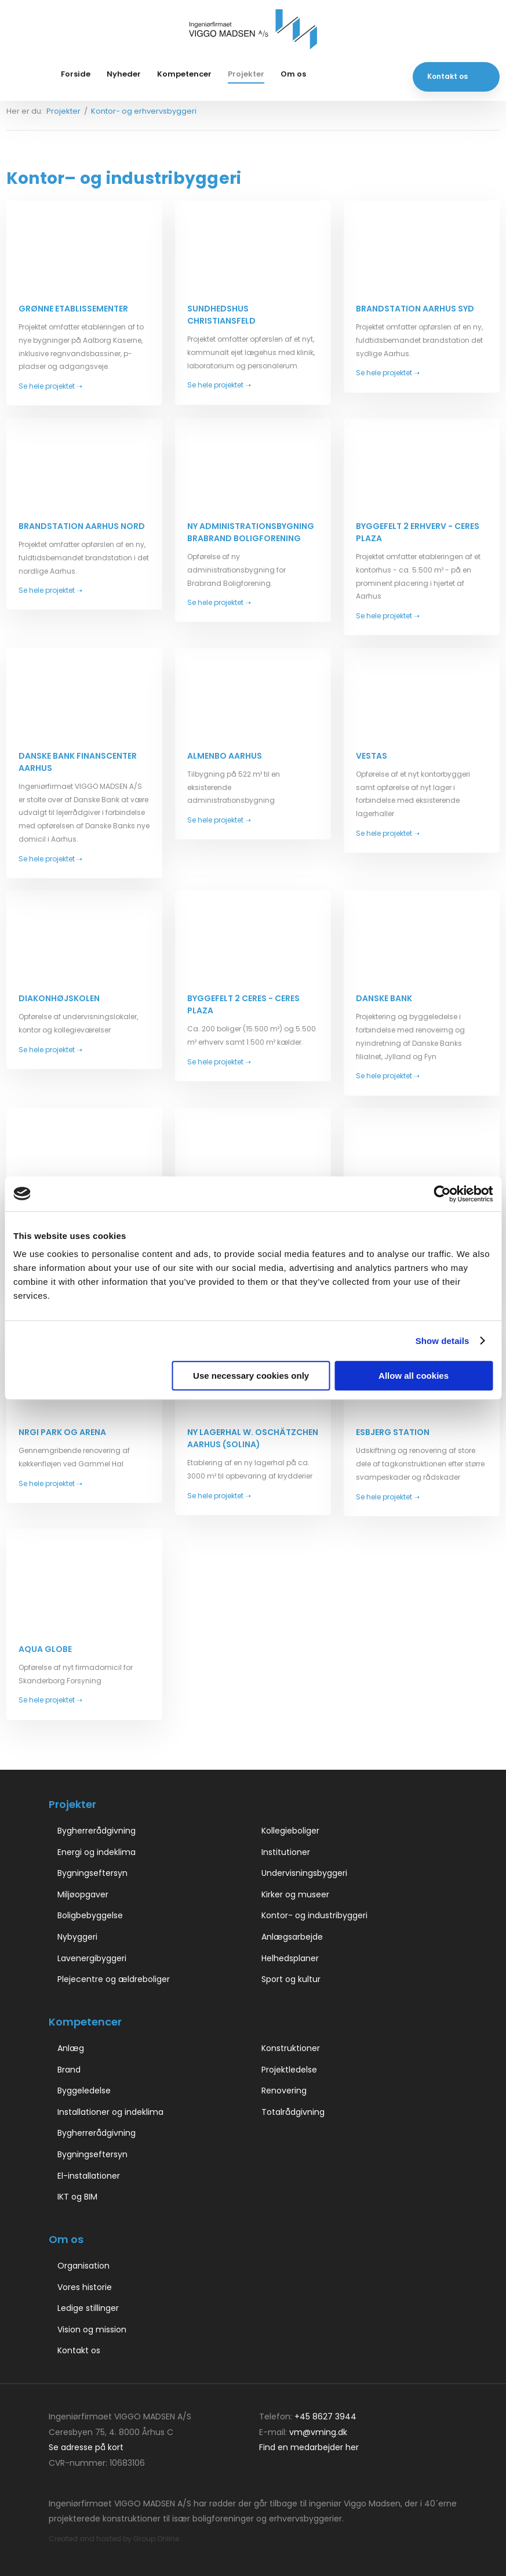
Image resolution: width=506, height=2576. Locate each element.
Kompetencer (184, 73)
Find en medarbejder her (309, 2447)
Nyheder (124, 73)
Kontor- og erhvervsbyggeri (143, 111)
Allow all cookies (413, 1376)
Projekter (246, 73)
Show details (442, 1341)
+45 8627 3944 (325, 2416)
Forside (75, 73)
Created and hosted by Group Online (114, 2539)
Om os (293, 73)
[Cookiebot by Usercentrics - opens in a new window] (442, 1193)
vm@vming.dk (318, 2432)
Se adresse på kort (86, 2447)
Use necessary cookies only (251, 1376)
